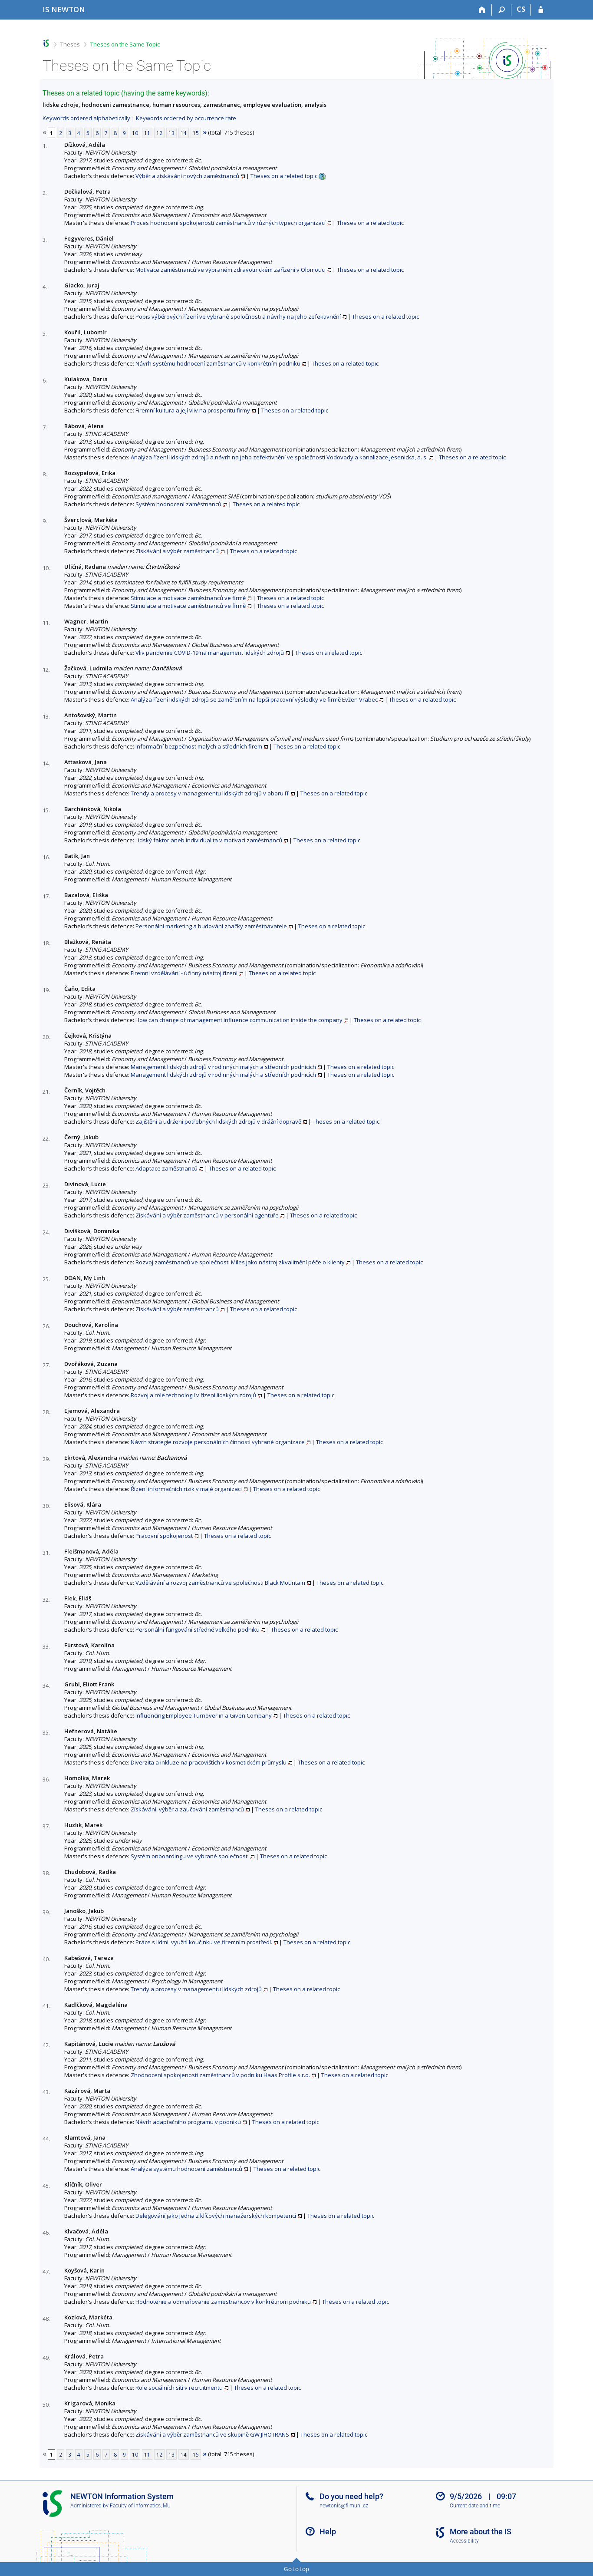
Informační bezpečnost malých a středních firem (198, 746)
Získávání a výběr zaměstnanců (177, 551)
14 (184, 132)
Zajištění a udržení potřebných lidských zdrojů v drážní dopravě (218, 1121)
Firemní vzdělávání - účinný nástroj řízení (184, 973)
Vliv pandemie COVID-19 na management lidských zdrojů (209, 652)
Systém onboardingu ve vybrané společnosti (190, 1856)
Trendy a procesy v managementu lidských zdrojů (196, 1989)
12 (159, 132)
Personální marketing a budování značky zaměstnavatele (211, 926)
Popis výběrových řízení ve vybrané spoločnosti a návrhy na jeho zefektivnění (238, 316)
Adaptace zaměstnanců (166, 1168)
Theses (70, 44)
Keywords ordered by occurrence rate (186, 118)
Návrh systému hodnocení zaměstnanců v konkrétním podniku (217, 363)
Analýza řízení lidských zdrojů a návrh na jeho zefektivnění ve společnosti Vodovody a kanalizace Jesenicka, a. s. (279, 457)
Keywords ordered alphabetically (86, 118)
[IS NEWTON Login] (540, 10)
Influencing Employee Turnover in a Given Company (203, 1715)
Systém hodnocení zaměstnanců (178, 504)
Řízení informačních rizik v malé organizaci (186, 1489)
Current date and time (475, 2506)
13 (171, 132)
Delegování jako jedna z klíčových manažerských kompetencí (215, 2216)
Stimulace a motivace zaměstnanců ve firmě (188, 598)
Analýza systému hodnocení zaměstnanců (186, 2169)
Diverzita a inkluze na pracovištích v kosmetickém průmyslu (209, 1762)
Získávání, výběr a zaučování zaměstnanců (187, 1809)
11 (147, 132)
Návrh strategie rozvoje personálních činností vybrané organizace (218, 1442)
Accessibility (464, 2541)
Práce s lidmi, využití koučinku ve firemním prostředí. (203, 1942)
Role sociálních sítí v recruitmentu (179, 2387)
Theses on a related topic (283, 176)
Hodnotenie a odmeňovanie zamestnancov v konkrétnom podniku (223, 2302)
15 (196, 132)
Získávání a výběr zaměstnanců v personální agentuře (207, 1215)
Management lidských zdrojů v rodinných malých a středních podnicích (223, 1067)
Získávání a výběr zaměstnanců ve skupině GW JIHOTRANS (212, 2434)
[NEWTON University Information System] (64, 9)
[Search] (501, 10)
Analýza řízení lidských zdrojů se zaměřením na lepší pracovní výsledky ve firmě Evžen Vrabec (254, 699)
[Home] (482, 10)
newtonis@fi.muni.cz (344, 2506)
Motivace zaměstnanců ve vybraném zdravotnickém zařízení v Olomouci (230, 270)
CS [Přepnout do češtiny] (521, 9)
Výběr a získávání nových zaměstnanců (187, 176)
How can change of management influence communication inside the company (239, 1020)
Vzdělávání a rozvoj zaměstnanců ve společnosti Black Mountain (220, 1582)
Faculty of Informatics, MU (140, 2506)
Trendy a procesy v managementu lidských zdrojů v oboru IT (210, 793)
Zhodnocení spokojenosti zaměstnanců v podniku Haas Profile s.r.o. (220, 2075)
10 (135, 132)
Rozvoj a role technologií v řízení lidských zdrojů (193, 1395)
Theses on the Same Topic (125, 44)
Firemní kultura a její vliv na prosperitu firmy (192, 410)
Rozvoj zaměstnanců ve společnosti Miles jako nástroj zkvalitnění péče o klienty (240, 1262)
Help (328, 2531)
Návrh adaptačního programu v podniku (188, 2122)
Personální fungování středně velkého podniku (197, 1629)
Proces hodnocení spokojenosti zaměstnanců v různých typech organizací (228, 223)
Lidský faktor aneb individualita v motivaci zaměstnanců (208, 840)
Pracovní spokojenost (164, 1536)
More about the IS (480, 2531)
